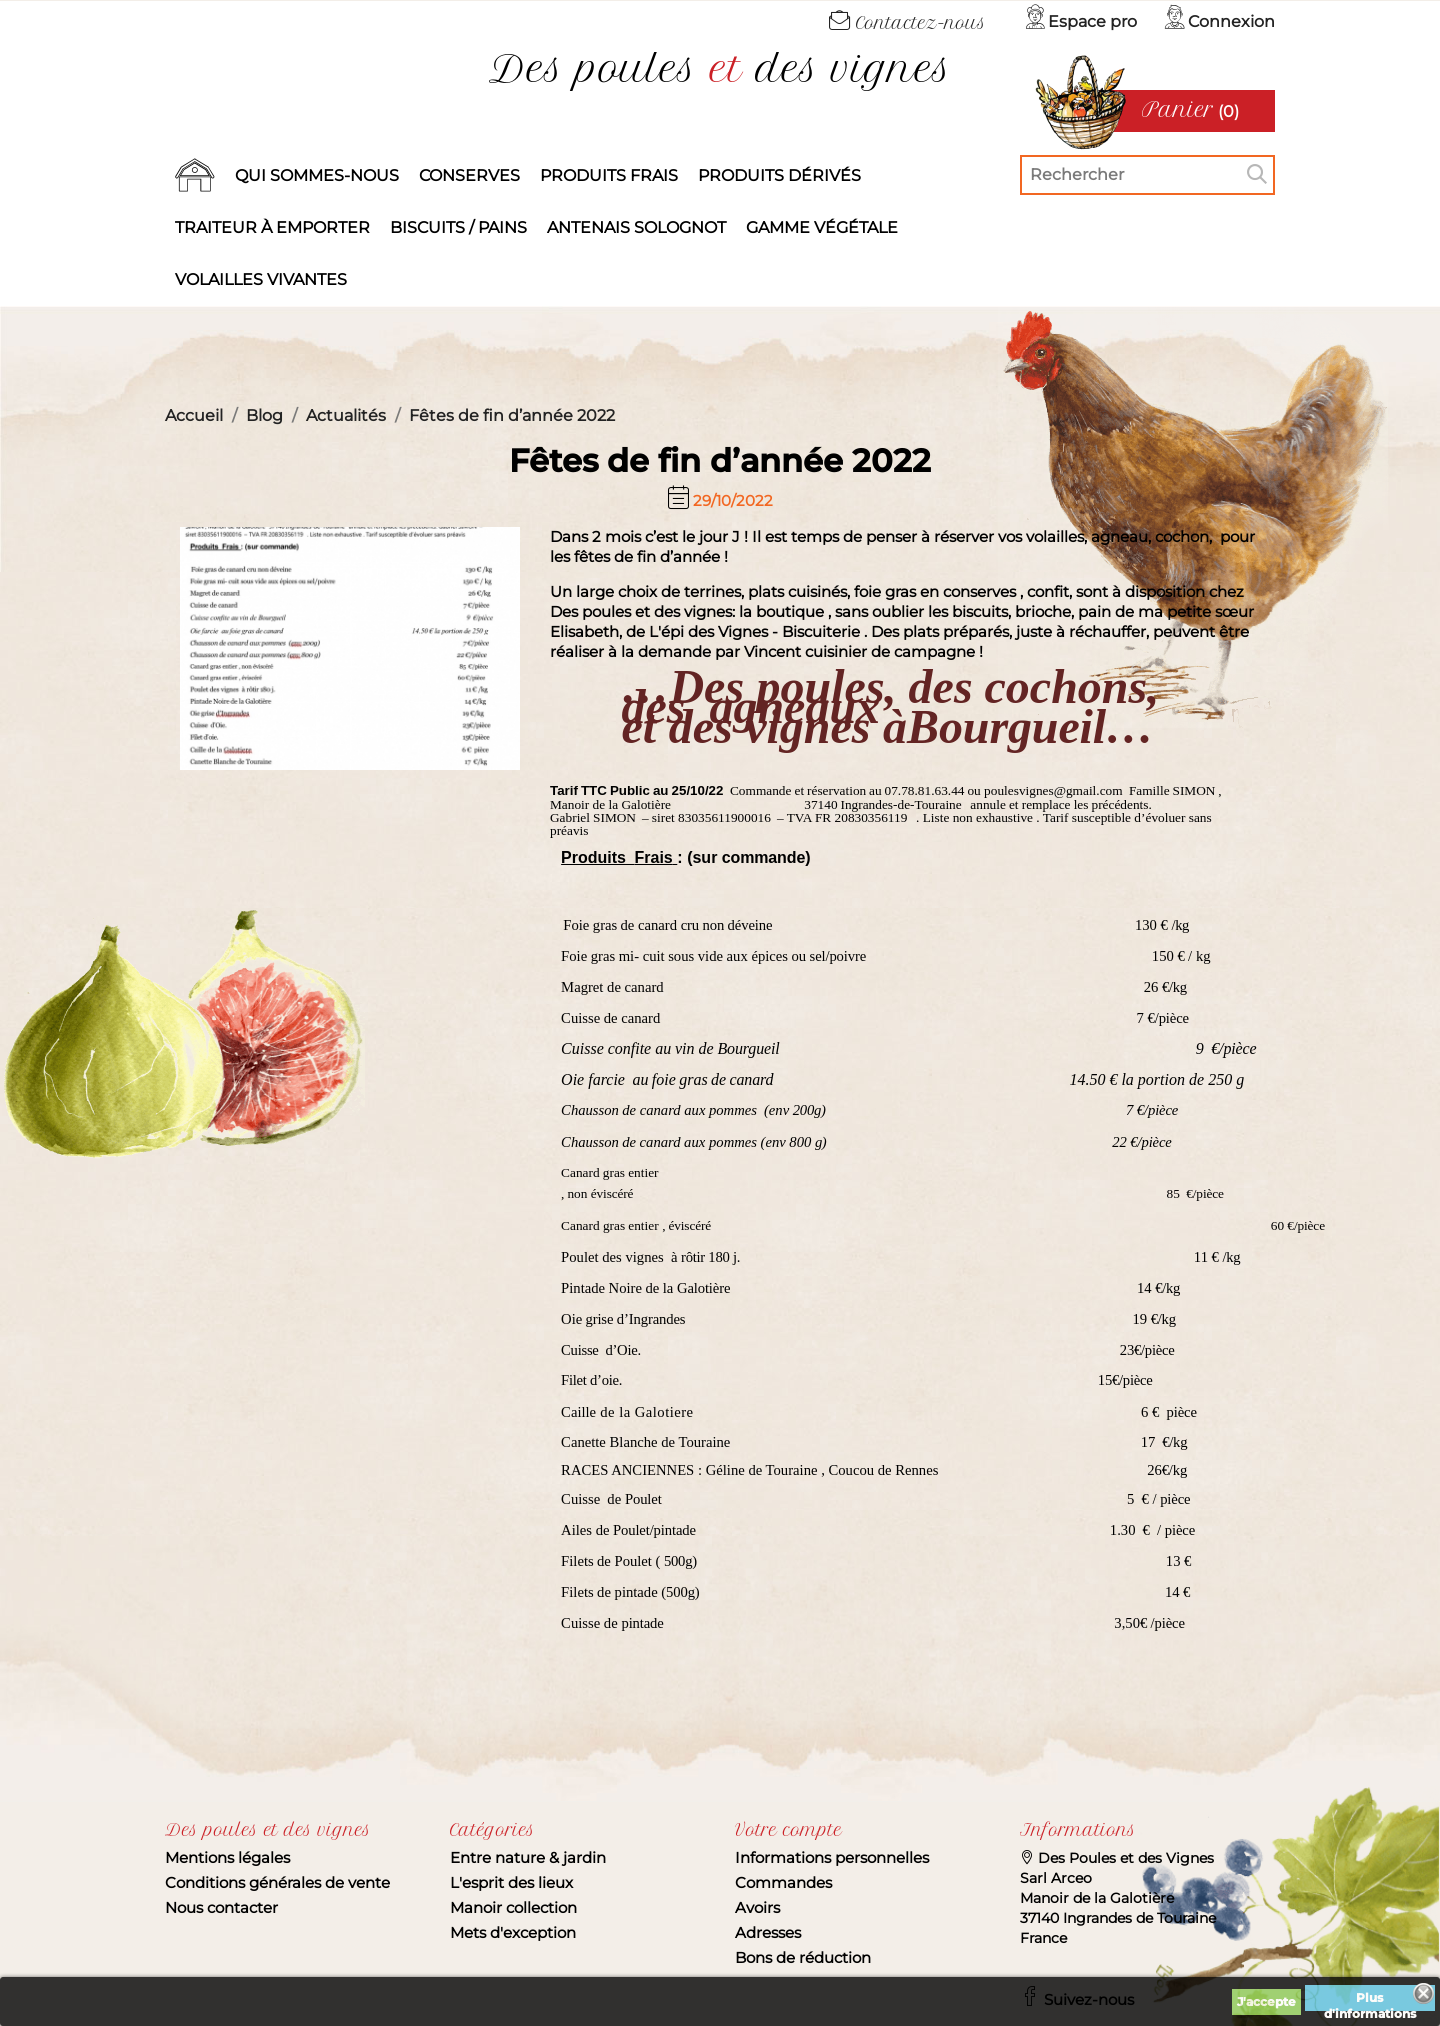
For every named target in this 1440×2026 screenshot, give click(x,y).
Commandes (783, 1882)
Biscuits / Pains (458, 227)
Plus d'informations (1370, 2000)
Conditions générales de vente (277, 1882)
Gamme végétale (822, 227)
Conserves (469, 175)
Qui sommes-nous (317, 175)
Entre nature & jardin (528, 1857)
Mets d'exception (513, 1932)
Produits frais (609, 175)
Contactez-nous (907, 23)
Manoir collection (513, 1907)
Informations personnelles (832, 1857)
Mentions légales (227, 1857)
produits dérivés (779, 175)
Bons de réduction (803, 1957)
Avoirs (757, 1907)
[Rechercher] (1147, 175)
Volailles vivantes (261, 279)
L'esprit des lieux (511, 1882)
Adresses (768, 1932)
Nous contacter (221, 1907)
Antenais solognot (636, 227)
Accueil (195, 176)
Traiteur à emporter (272, 227)
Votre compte (788, 1830)
